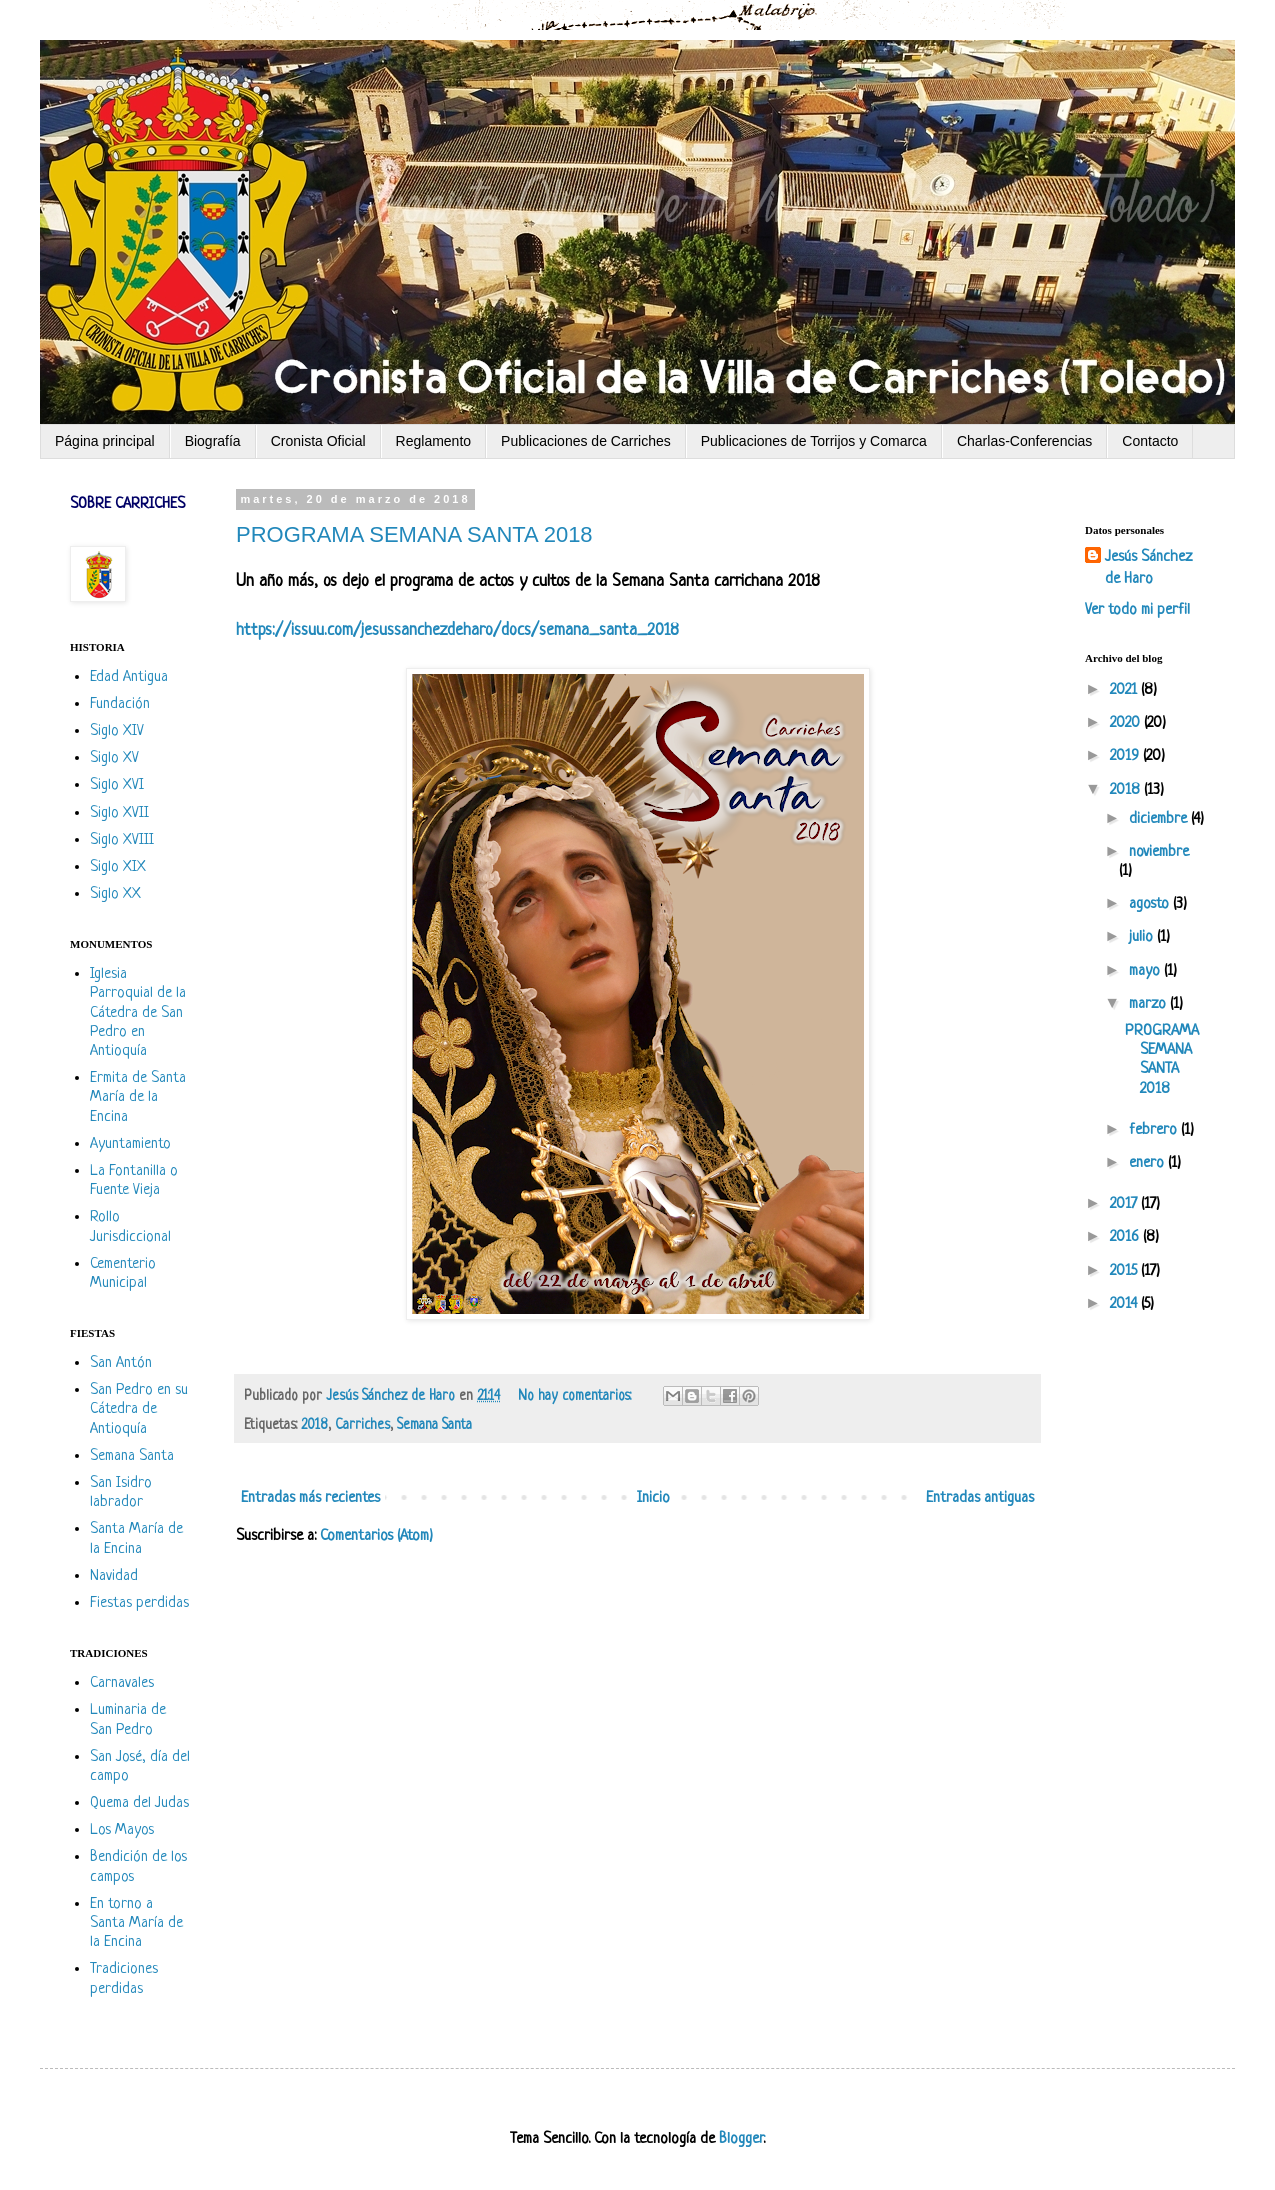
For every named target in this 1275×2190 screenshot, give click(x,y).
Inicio (653, 1498)
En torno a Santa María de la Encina (136, 1923)
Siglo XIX (118, 867)
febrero (1155, 1130)
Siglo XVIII (122, 840)
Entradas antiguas (980, 1498)
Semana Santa (434, 1425)
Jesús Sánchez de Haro (1148, 568)
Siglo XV (114, 758)
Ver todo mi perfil (1137, 610)
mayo (1146, 971)
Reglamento (434, 441)
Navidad (114, 1576)
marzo (1149, 1004)
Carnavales (122, 1683)
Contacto (1150, 441)
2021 (1125, 690)
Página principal (105, 441)
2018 (314, 1425)
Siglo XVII (119, 813)
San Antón (121, 1363)
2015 (1125, 1271)
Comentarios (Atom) (376, 1536)
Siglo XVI (117, 785)
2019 (1126, 756)
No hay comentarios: (576, 1396)
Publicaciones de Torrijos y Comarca (814, 441)
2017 (1125, 1204)
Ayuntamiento (130, 1144)
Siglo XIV (117, 731)
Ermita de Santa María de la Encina (138, 1097)
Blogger (741, 2139)
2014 (1125, 1304)
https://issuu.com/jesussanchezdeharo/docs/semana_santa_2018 (457, 630)
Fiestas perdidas (139, 1603)
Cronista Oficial (318, 441)
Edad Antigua (129, 677)
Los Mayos (122, 1830)
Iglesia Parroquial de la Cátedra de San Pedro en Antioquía (138, 1013)
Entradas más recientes (310, 1498)
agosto (1151, 904)
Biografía (213, 441)
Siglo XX (115, 894)
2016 (1126, 1237)
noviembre (1159, 852)
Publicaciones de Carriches (586, 441)
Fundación (120, 704)
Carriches (362, 1425)
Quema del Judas (139, 1803)
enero (1148, 1163)
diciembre (1160, 819)
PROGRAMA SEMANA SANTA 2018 (414, 534)
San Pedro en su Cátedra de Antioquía (139, 1409)
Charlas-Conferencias (1024, 441)
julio (1143, 937)
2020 (1127, 723)
